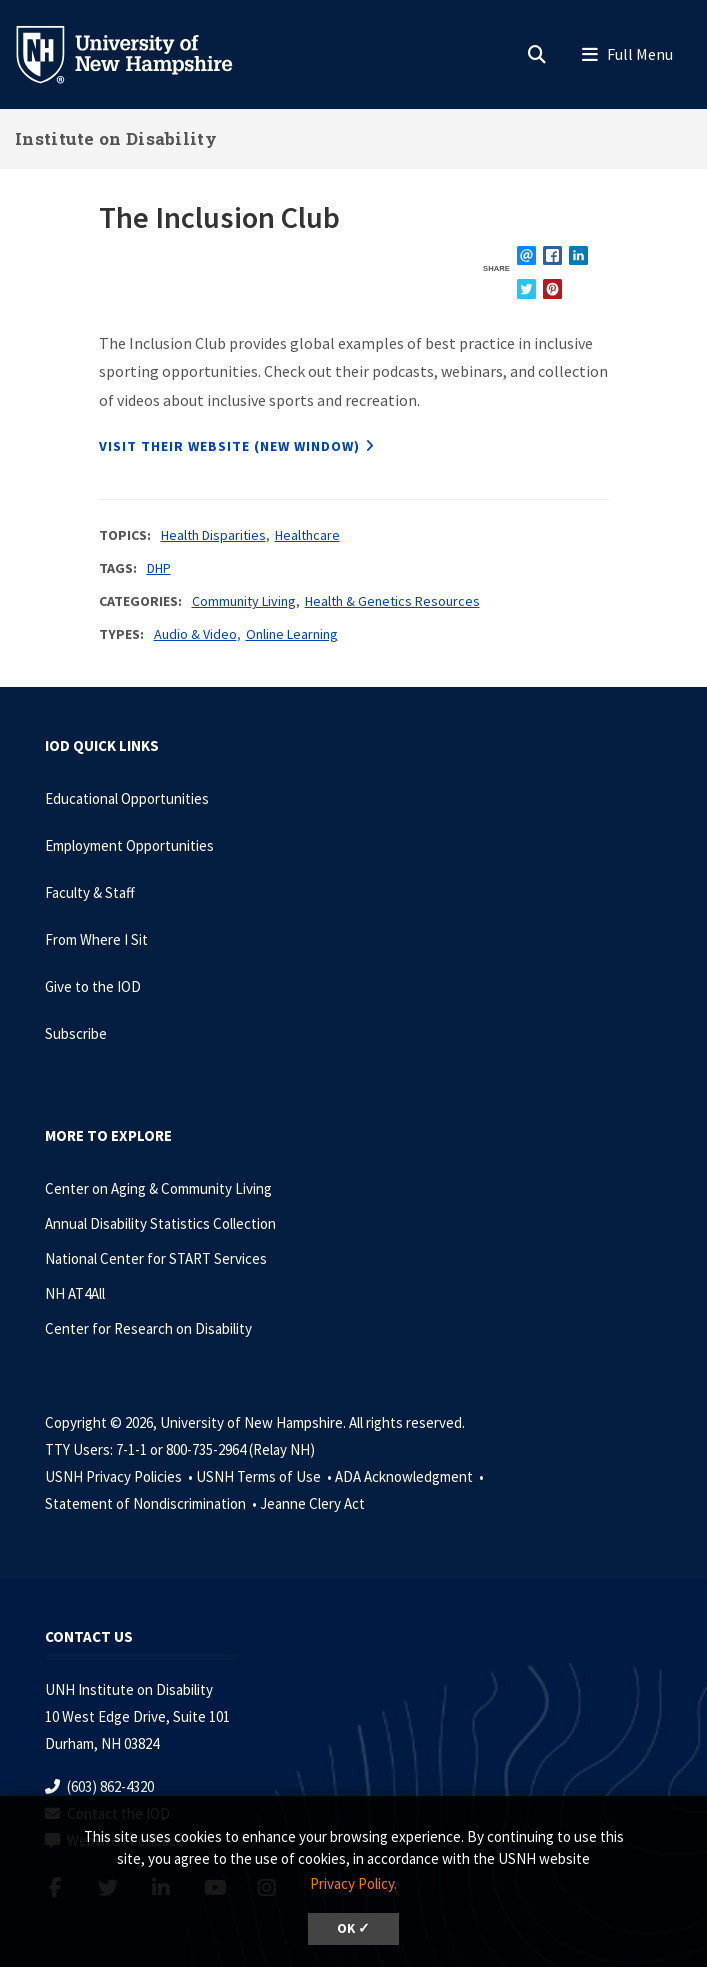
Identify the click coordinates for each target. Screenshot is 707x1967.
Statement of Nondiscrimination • (152, 1503)
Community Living (244, 601)
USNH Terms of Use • (265, 1476)
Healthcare (307, 535)
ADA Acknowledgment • (411, 1476)
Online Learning (292, 634)
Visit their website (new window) (229, 446)
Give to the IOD (93, 986)
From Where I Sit (96, 939)
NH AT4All (75, 1293)
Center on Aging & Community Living (158, 1188)
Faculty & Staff (90, 892)
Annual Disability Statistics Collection (160, 1223)
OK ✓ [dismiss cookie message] (353, 1928)
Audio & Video (195, 634)
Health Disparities (213, 535)
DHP (159, 568)
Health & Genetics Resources (392, 601)
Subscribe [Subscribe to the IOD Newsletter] (76, 1033)
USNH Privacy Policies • (120, 1476)
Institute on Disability (116, 138)
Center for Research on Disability (148, 1328)
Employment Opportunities (129, 845)
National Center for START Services (156, 1258)
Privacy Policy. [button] (353, 1883)
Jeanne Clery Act (312, 1503)
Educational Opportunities (127, 798)
